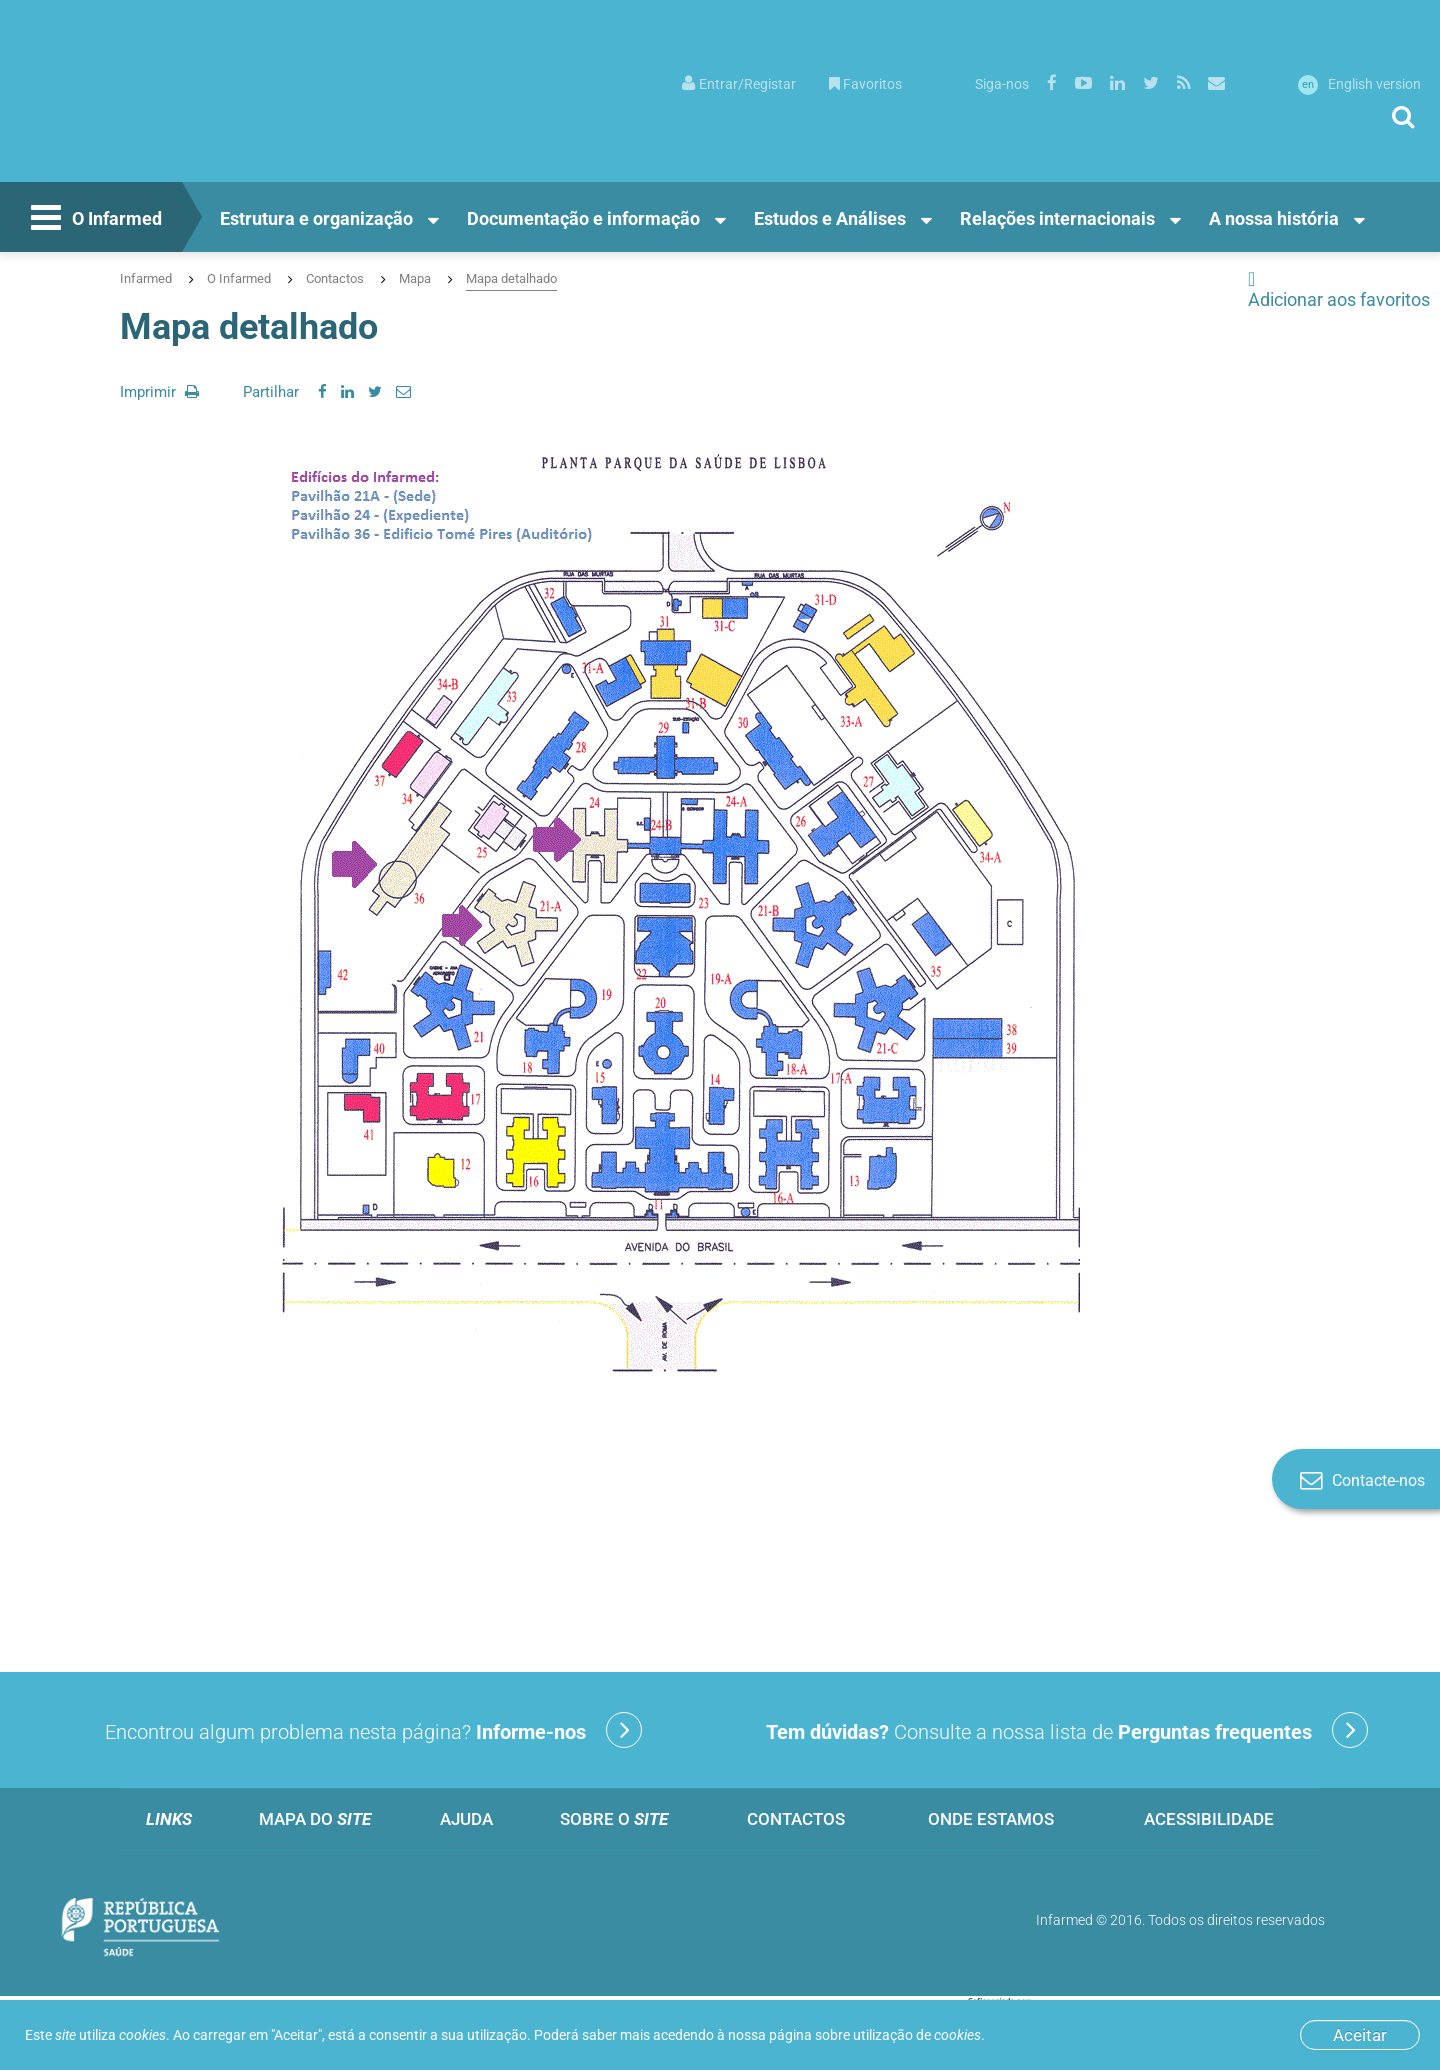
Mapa (415, 278)
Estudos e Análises (830, 218)
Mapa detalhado (511, 278)
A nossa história (1274, 218)
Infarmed (146, 278)
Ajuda (466, 1819)
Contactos (335, 278)
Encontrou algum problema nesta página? (373, 1730)
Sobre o (614, 1819)
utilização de (917, 2035)
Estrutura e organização (316, 218)
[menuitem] (739, 82)
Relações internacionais (1057, 218)
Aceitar (1360, 2035)
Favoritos (865, 84)
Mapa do (315, 1819)
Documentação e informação (583, 218)
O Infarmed (94, 220)
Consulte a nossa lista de (1067, 1730)
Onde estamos (991, 1819)
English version (1359, 84)
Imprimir (159, 392)
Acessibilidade (1209, 1819)
